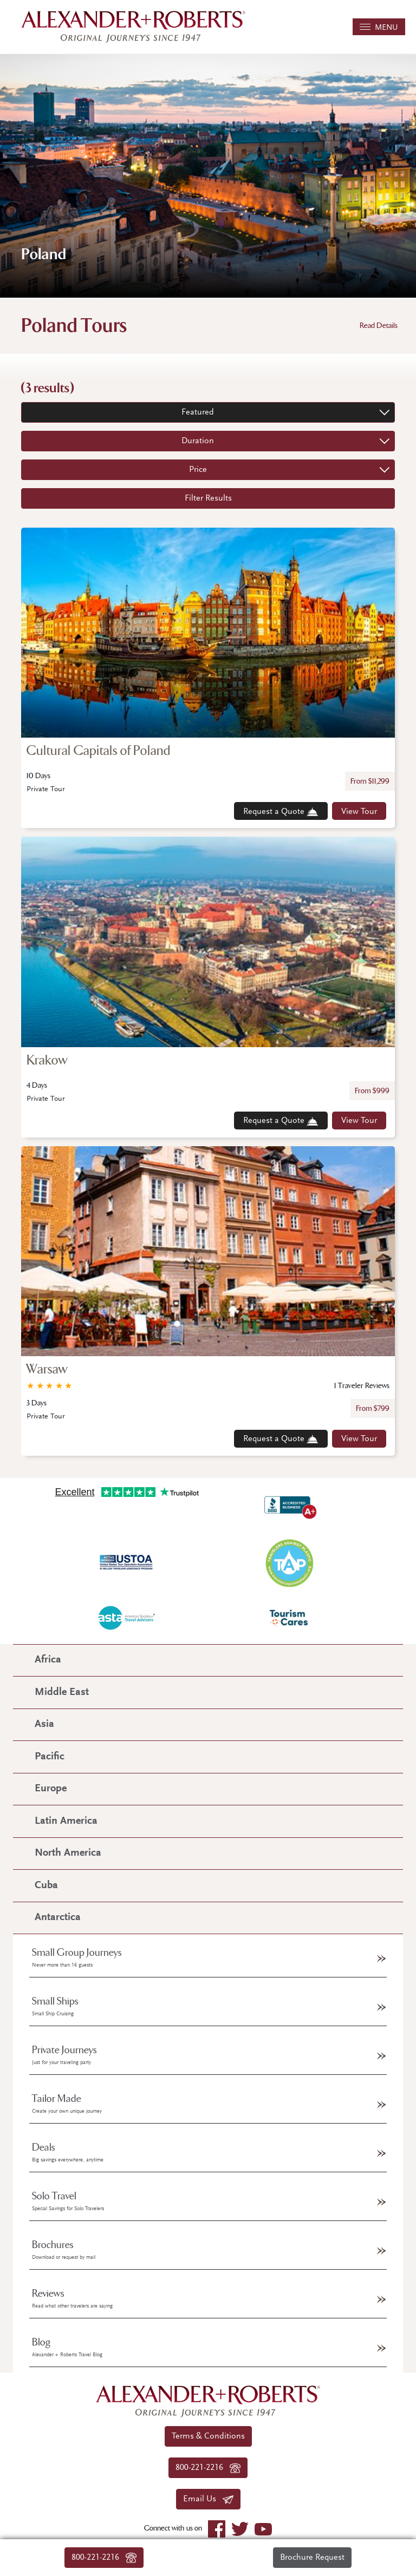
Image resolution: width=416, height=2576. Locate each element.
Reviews (72, 2298)
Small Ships (55, 2006)
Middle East (62, 1692)
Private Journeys (64, 2055)
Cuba (46, 1886)
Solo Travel (68, 2201)
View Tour (359, 811)
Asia (44, 1724)
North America (68, 1853)
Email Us (208, 2499)
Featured (197, 412)
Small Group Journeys (77, 1957)
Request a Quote (280, 811)
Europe (51, 1789)
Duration (197, 441)
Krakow (47, 1060)
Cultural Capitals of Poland (99, 751)
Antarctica (58, 1918)
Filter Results (208, 498)
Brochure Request (312, 2557)
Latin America (66, 1821)
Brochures (63, 2249)
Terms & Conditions (208, 2436)
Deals (67, 2152)
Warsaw (47, 1369)
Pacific (49, 1757)
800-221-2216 (104, 2557)
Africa (48, 1660)
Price (198, 469)
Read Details (379, 325)
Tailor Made (67, 2103)
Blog (67, 2347)
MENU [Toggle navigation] (379, 28)
